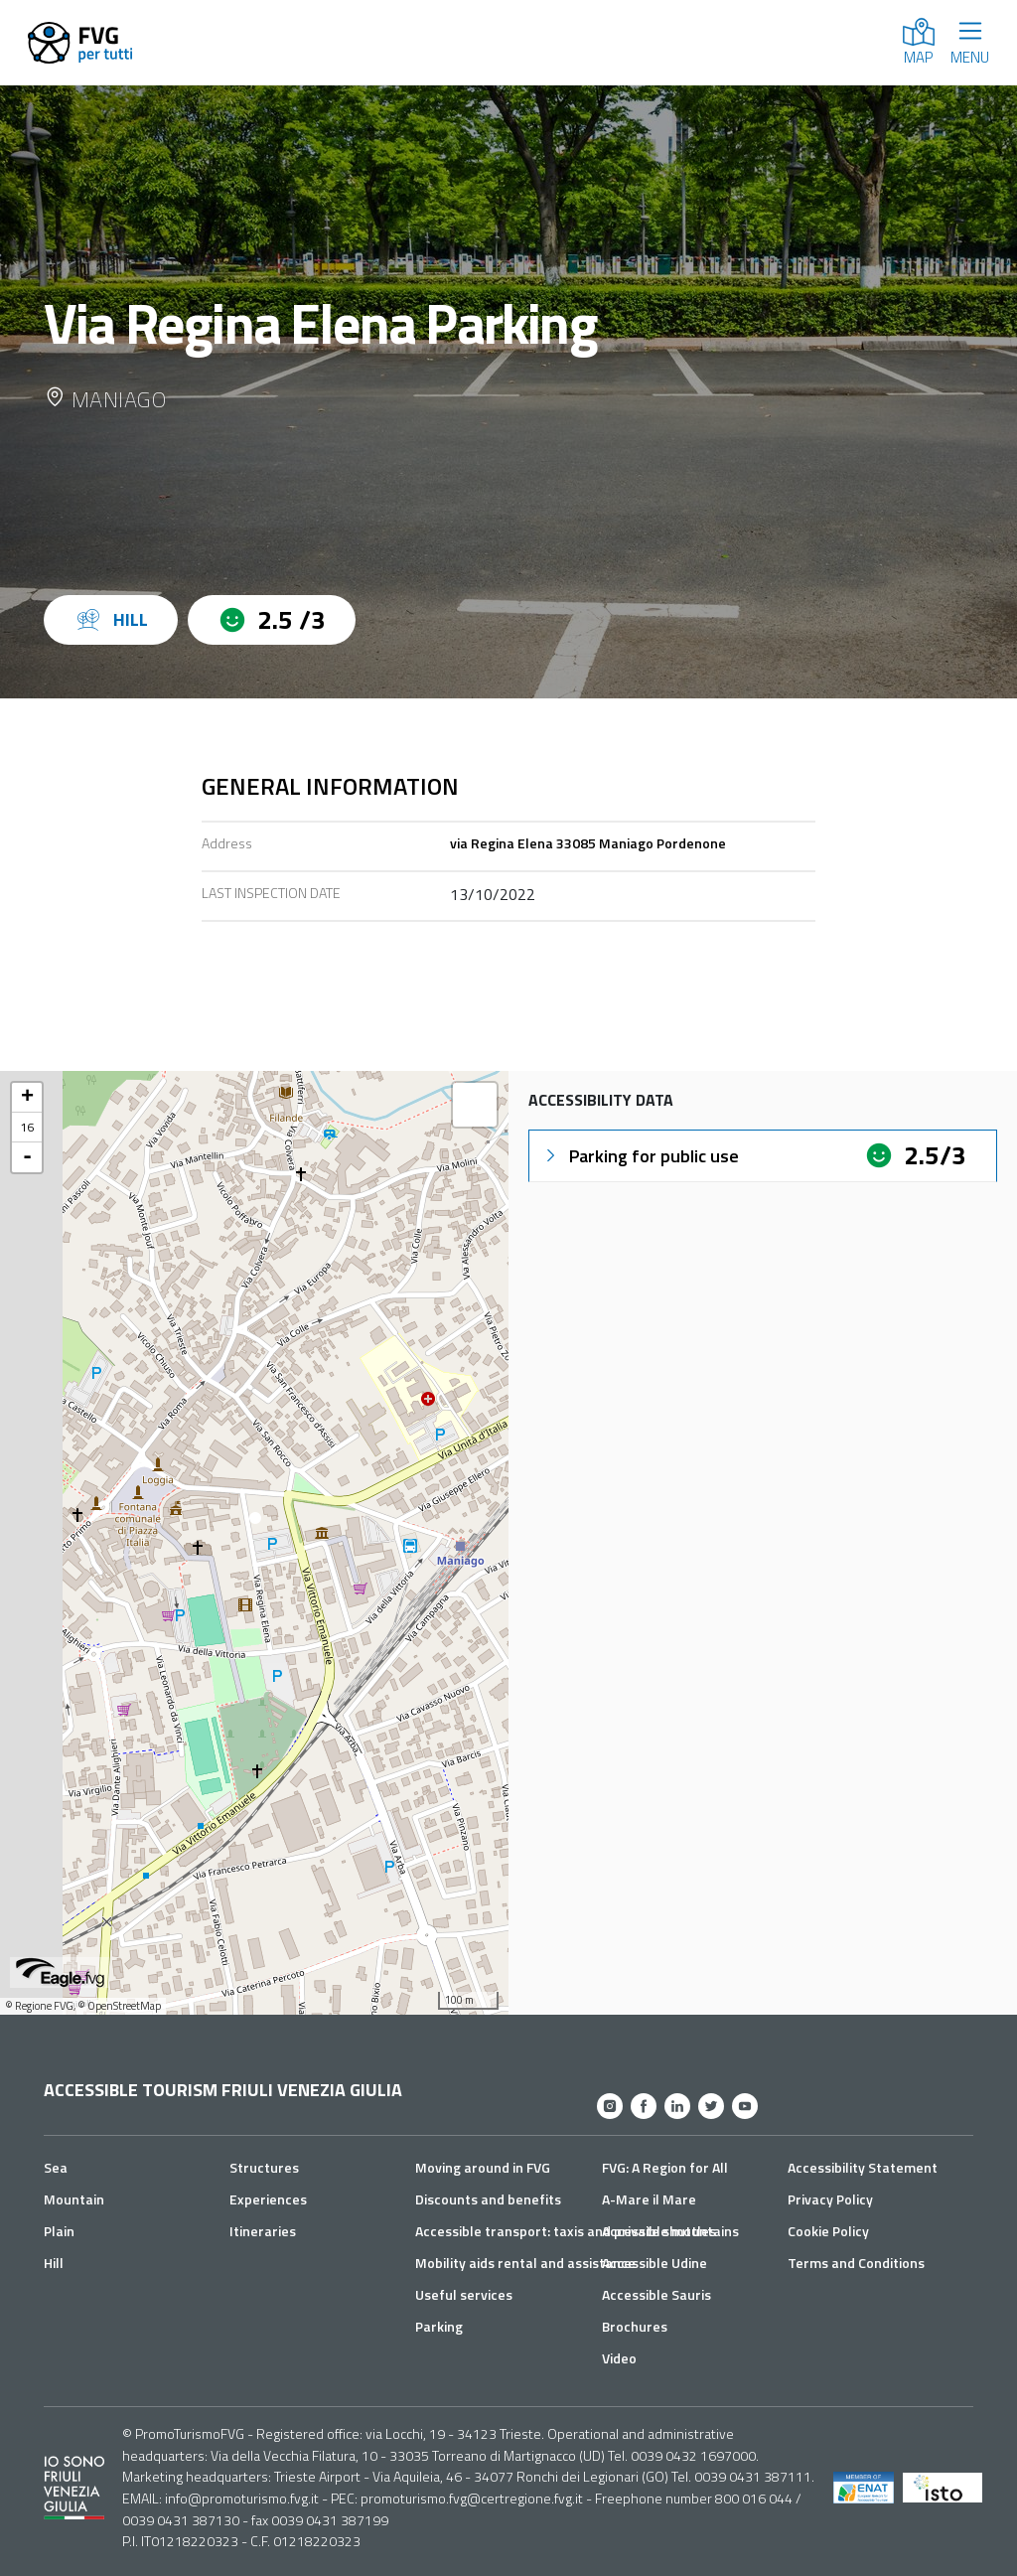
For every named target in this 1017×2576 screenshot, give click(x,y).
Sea (56, 2167)
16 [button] (27, 1127)
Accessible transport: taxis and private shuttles (565, 2230)
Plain (59, 2230)
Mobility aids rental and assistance (525, 2262)
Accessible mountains (670, 2230)
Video (619, 2358)
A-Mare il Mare (649, 2199)
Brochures (634, 2326)
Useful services (463, 2294)
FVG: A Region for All (665, 2167)
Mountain (74, 2199)
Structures (264, 2167)
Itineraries (262, 2230)
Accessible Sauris (656, 2294)
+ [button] (27, 1098)
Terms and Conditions (856, 2262)
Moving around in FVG (482, 2167)
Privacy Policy (830, 2199)
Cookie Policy (828, 2230)
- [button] (27, 1157)
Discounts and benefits (488, 2199)
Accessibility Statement (863, 2167)
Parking (439, 2326)
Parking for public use (640, 1155)
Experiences (268, 2199)
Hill (54, 2262)
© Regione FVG (39, 2006)
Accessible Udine (654, 2262)
